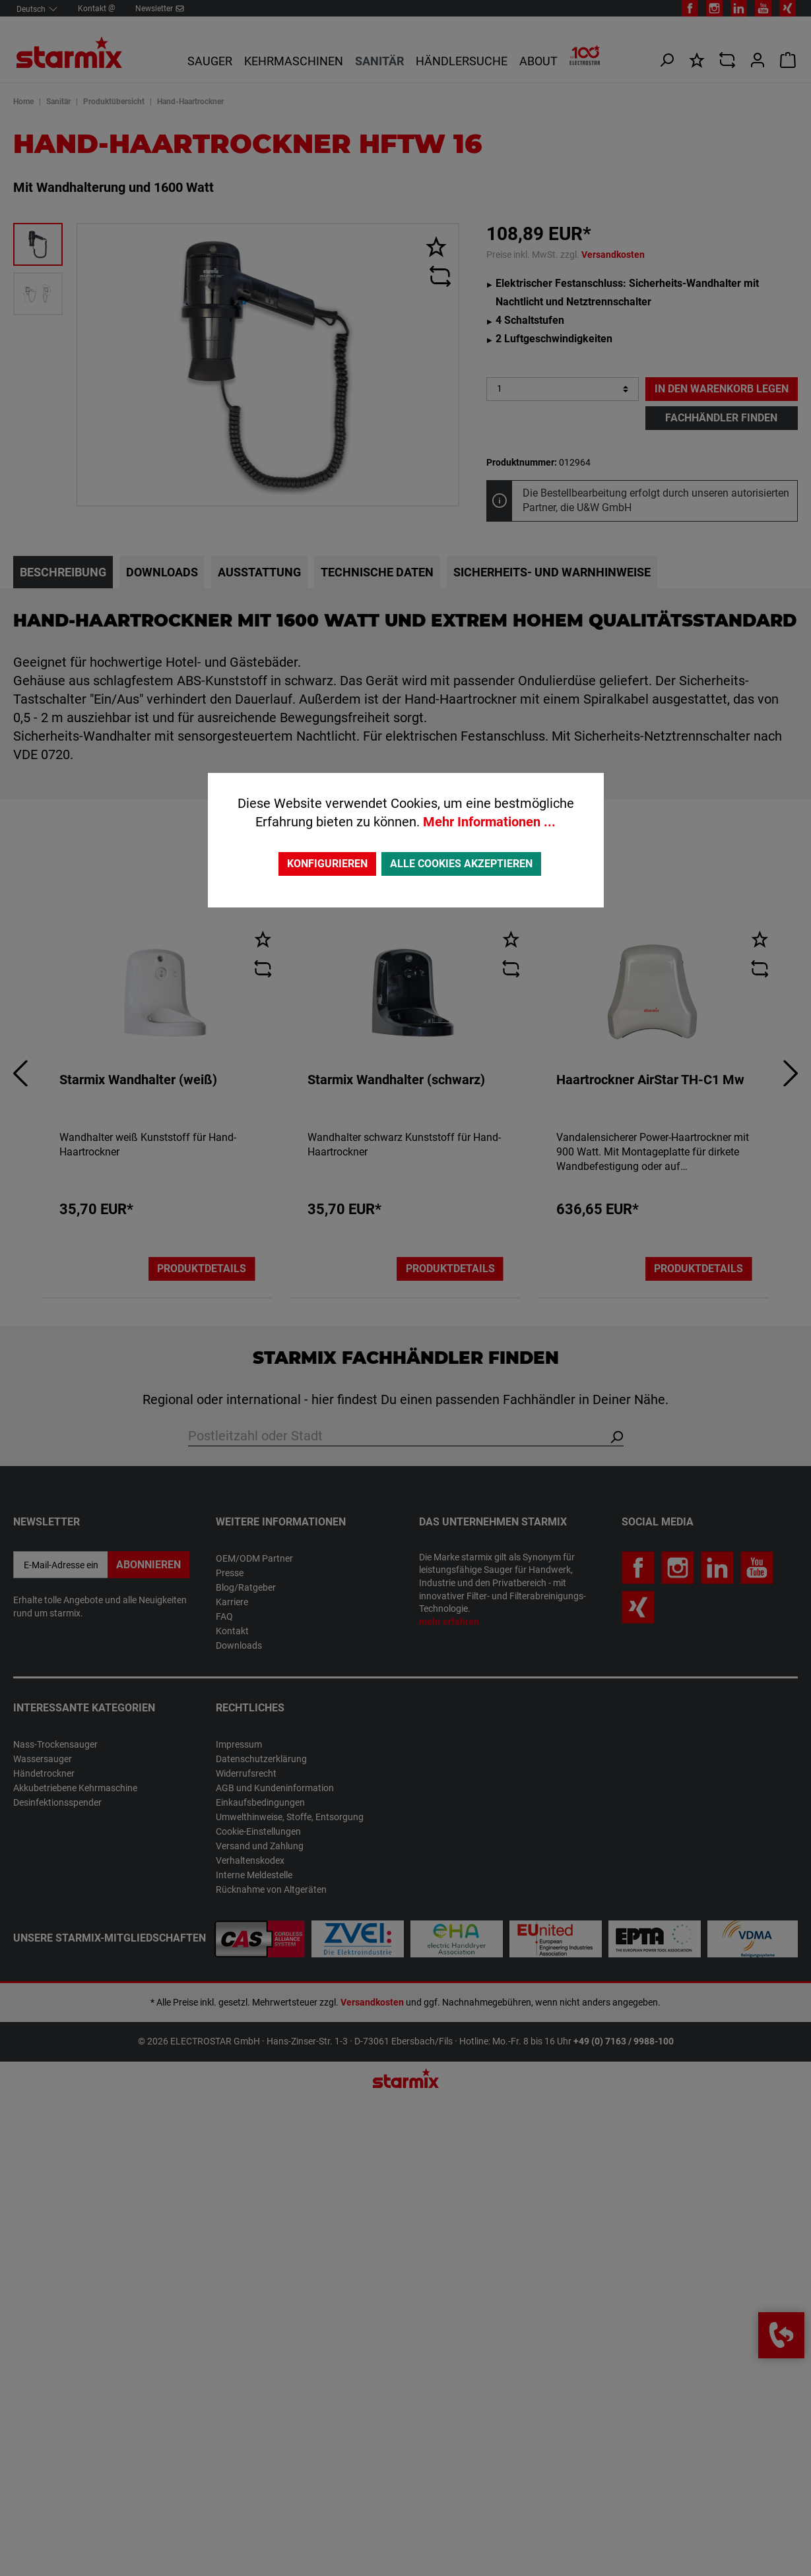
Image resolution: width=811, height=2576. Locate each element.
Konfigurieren (327, 863)
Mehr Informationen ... (489, 822)
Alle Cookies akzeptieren (461, 863)
